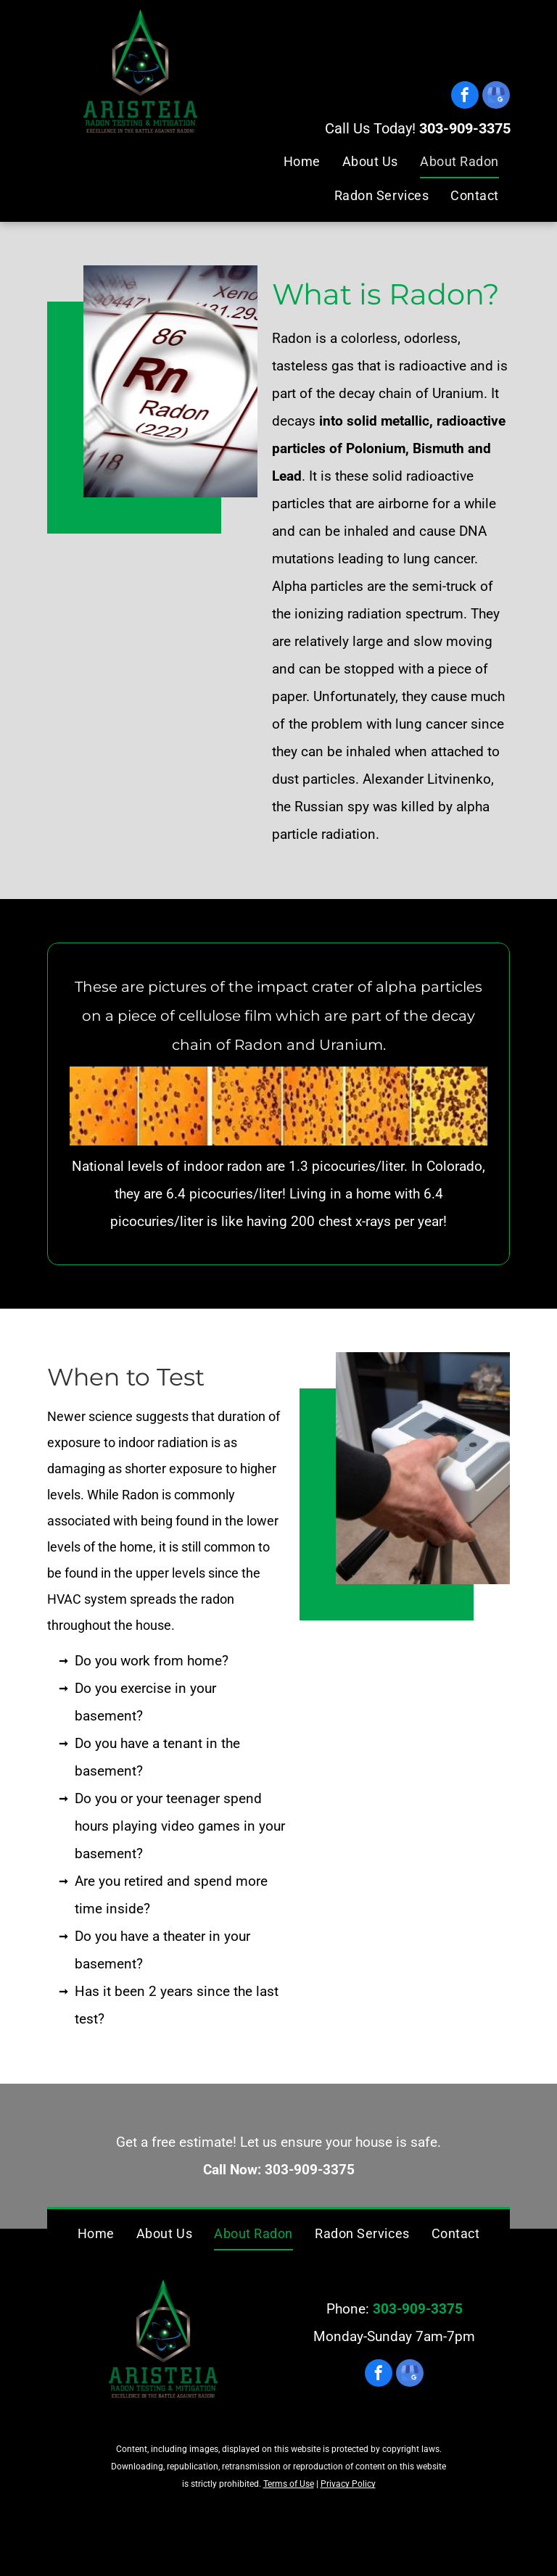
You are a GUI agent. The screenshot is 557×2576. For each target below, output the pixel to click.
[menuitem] (302, 161)
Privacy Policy (348, 2484)
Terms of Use (288, 2484)
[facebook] (465, 96)
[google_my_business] (496, 96)
